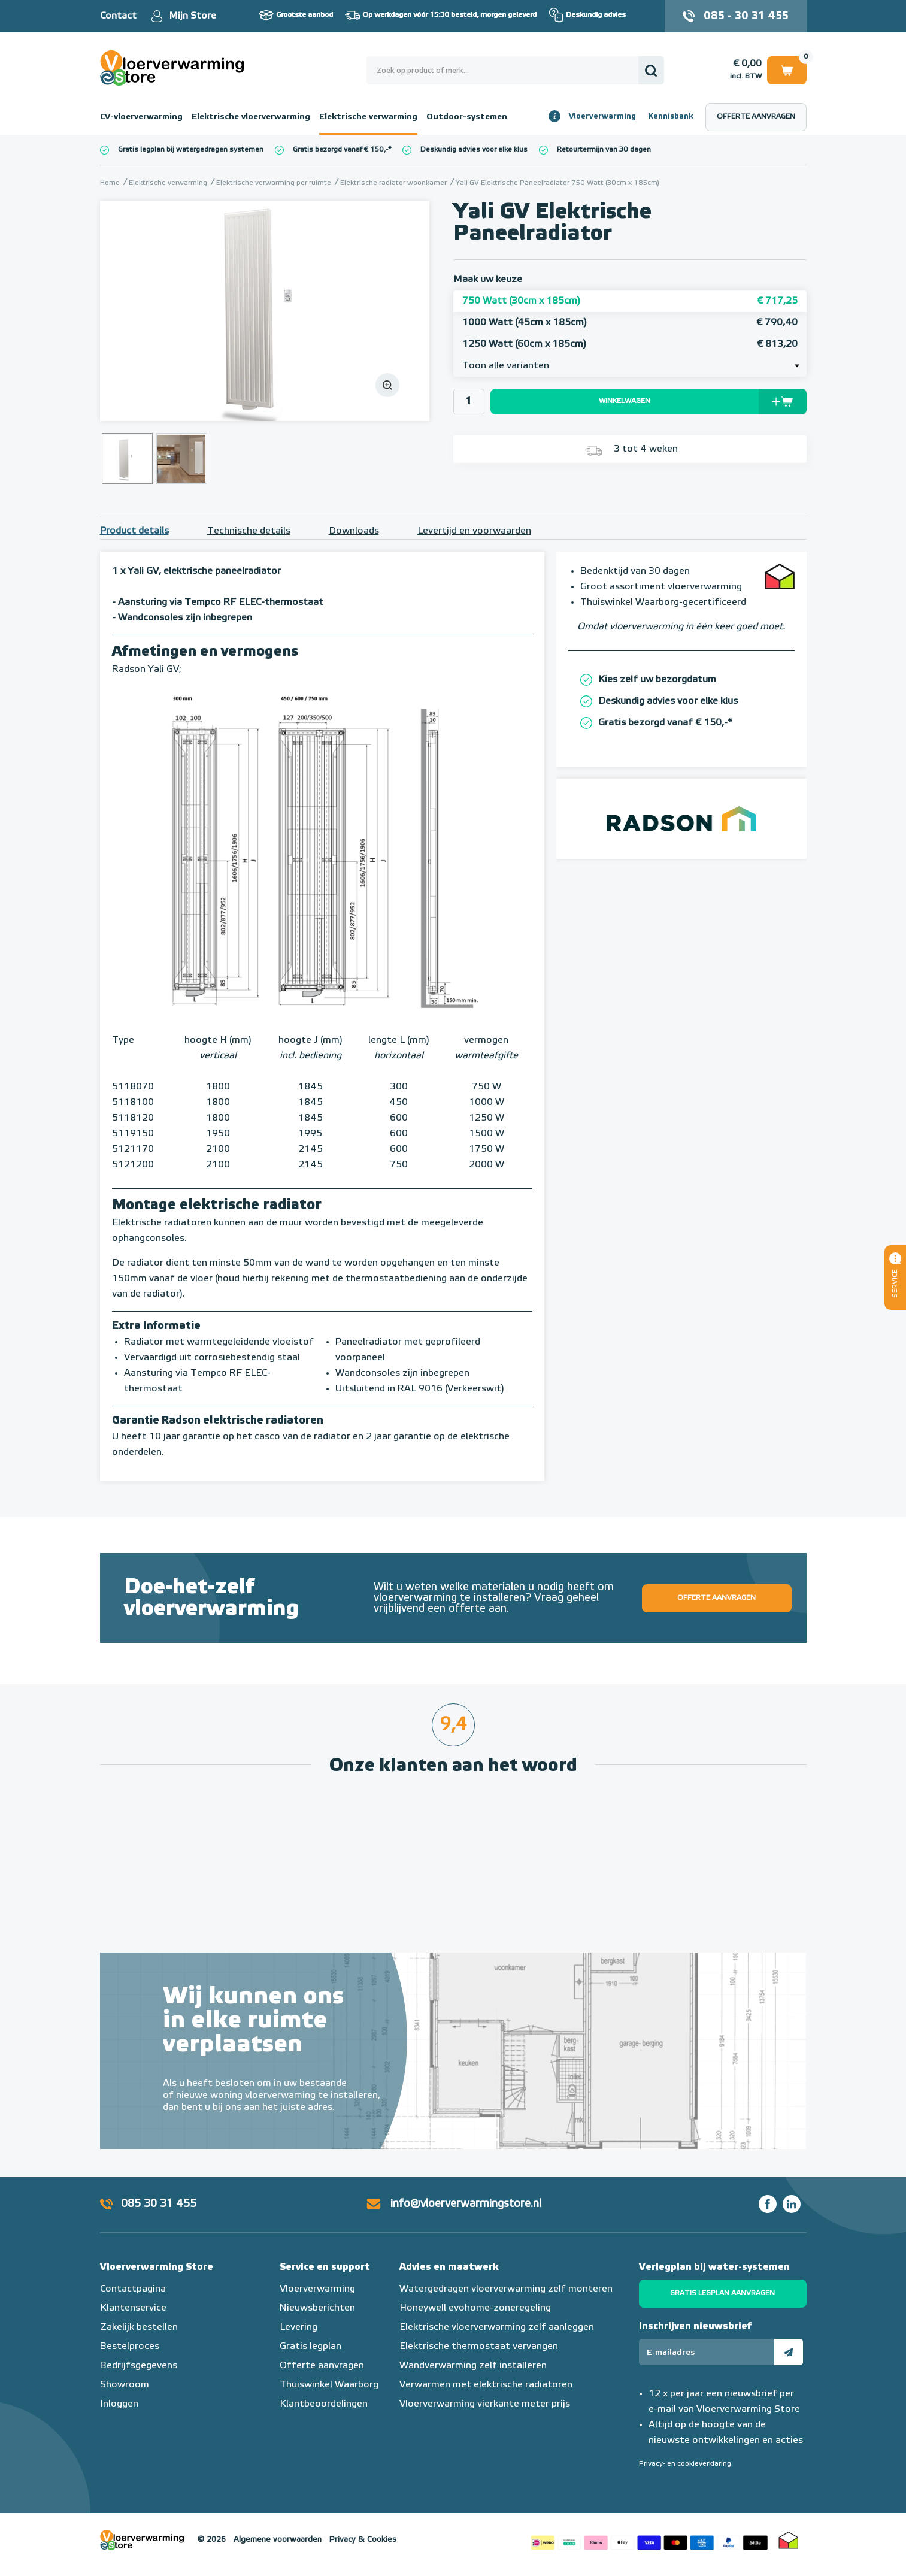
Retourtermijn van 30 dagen (604, 149)
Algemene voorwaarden (278, 2540)
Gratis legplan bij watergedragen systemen (190, 149)
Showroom (124, 2385)
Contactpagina (133, 2289)
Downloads (354, 531)
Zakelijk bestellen (139, 2327)
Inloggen (119, 2404)
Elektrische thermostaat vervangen (478, 2346)
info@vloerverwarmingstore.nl (465, 2204)
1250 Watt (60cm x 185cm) (630, 344)
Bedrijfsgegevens (138, 2366)
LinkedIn (792, 2204)
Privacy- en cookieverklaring (685, 2464)
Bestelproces (129, 2346)
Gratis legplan (310, 2346)
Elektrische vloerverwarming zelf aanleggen (496, 2327)
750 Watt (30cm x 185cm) (630, 301)
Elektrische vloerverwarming (251, 117)
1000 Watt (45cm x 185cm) (630, 323)
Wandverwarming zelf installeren (473, 2366)
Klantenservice (133, 2308)
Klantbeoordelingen (324, 2404)
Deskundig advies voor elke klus (474, 149)
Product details (134, 531)
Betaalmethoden (649, 2540)
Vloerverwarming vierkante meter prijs (484, 2404)
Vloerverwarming (602, 116)
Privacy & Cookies (362, 2540)
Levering (298, 2327)
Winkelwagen (787, 69)
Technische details (248, 531)
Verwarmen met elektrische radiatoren (485, 2385)
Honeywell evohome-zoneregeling (475, 2308)
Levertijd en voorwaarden (474, 531)
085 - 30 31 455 (746, 16)
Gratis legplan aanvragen (722, 2293)
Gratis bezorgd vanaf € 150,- (340, 149)
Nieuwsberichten (317, 2308)
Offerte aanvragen (756, 116)
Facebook (768, 2204)
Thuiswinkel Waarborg (329, 2385)
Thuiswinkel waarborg (789, 2540)
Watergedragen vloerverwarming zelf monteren (506, 2289)
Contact (118, 16)
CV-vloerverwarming (141, 117)
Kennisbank (670, 116)
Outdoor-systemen (466, 117)
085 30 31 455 (158, 2204)
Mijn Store (192, 16)
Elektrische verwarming (368, 117)
